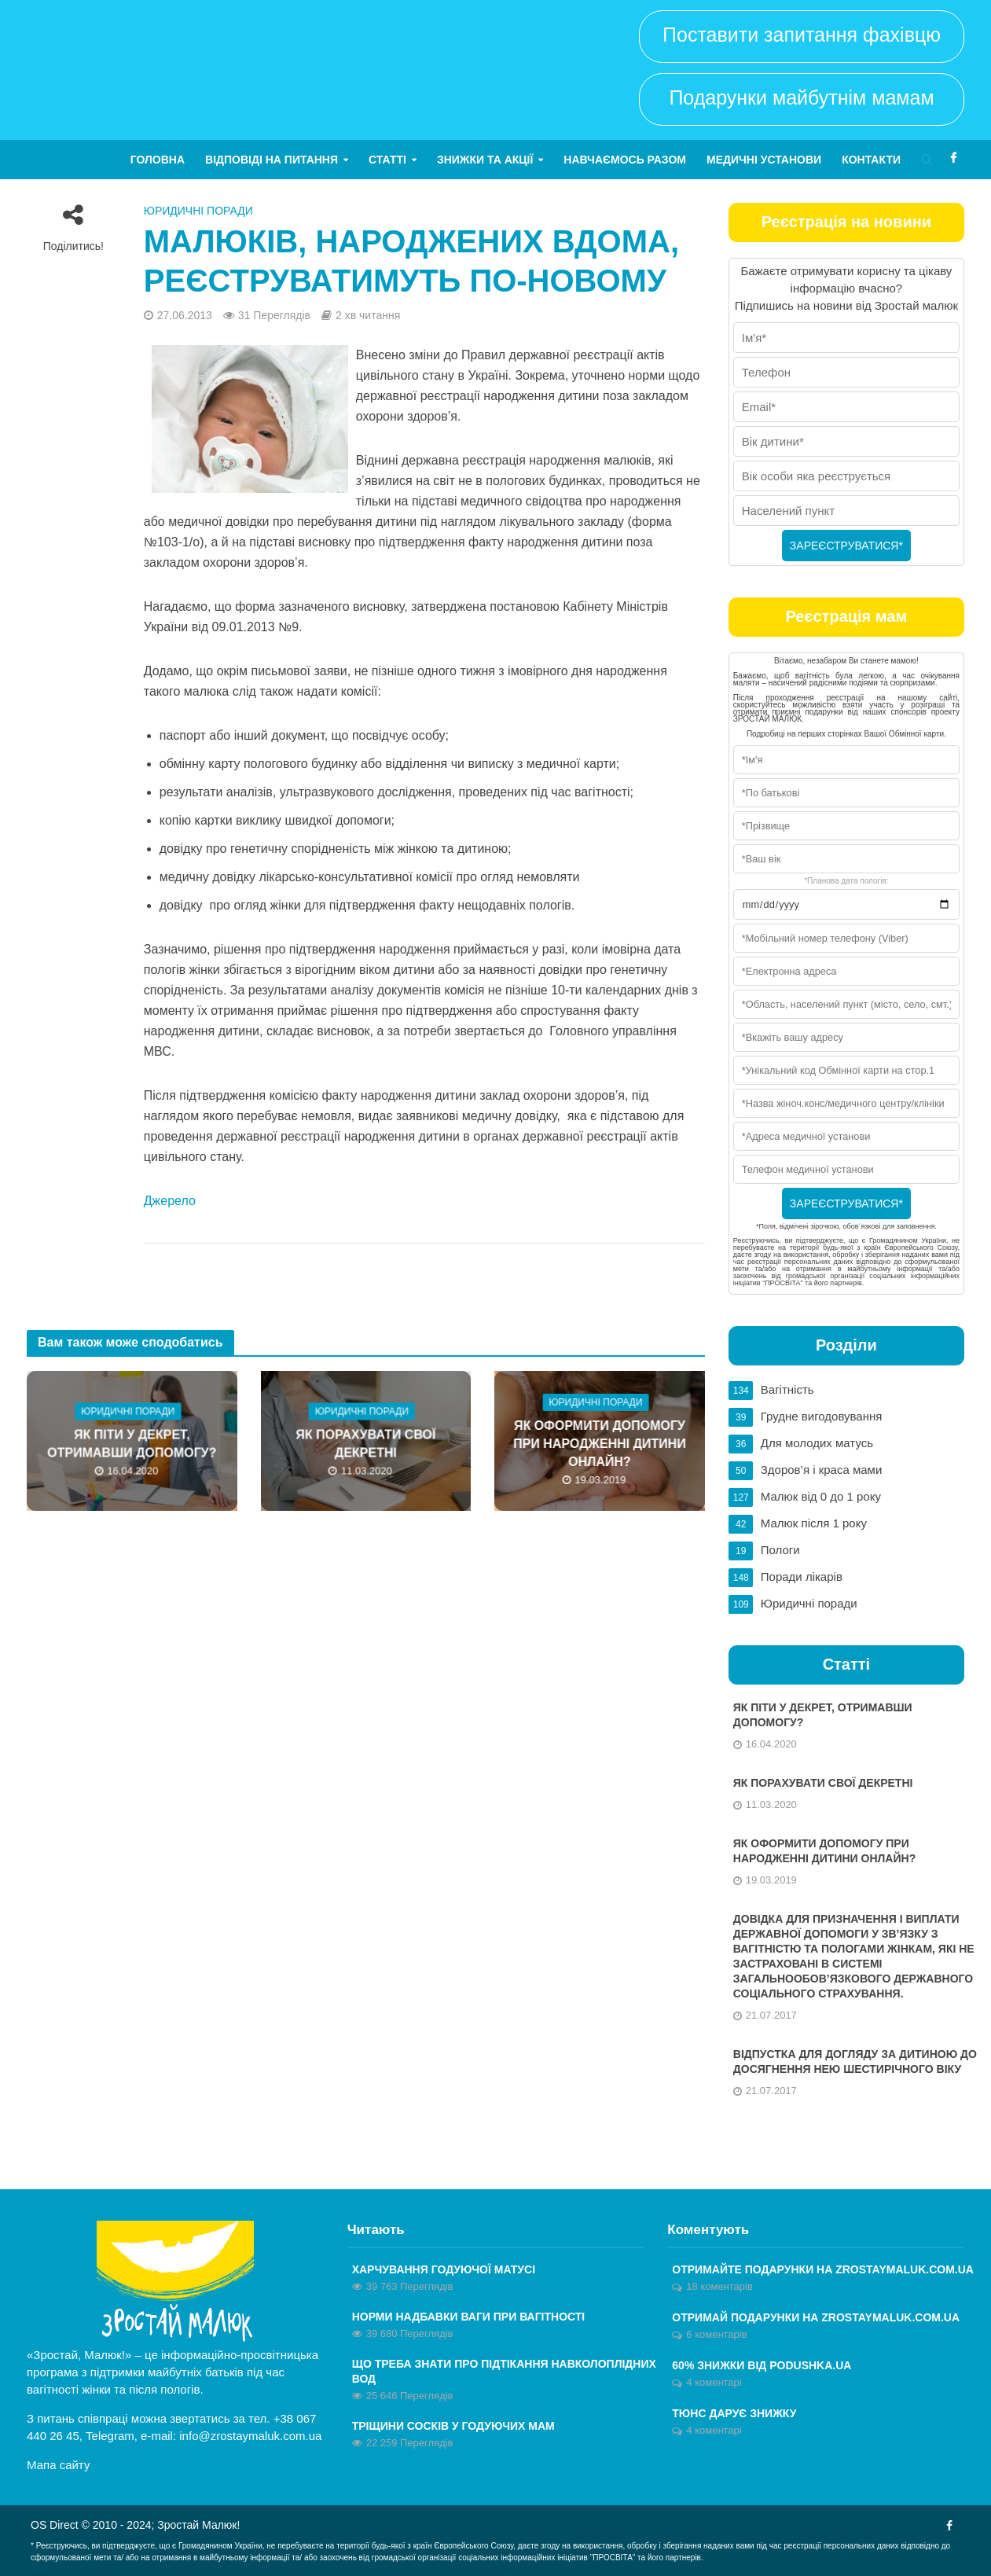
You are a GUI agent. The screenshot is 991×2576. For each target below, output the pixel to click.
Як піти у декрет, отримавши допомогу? (131, 1444)
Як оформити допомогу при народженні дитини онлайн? (599, 1443)
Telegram (110, 2435)
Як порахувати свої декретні (365, 1444)
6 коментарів (716, 2334)
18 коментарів (719, 2286)
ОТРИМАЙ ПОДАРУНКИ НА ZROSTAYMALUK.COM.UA (816, 2317)
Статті (387, 159)
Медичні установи (764, 159)
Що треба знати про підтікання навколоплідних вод (504, 2371)
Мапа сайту (58, 2464)
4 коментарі (713, 2382)
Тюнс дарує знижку (734, 2413)
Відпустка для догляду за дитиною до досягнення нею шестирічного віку (855, 2061)
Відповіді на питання (271, 159)
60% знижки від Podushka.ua (761, 2365)
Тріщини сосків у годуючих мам (453, 2426)
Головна (157, 159)
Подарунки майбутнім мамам (801, 97)
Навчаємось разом (624, 159)
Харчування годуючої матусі (443, 2269)
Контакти (871, 159)
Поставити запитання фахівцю (802, 35)
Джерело (170, 1200)
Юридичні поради (198, 210)
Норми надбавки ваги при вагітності (468, 2316)
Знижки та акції (485, 159)
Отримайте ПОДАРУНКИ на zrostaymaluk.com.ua (823, 2269)
